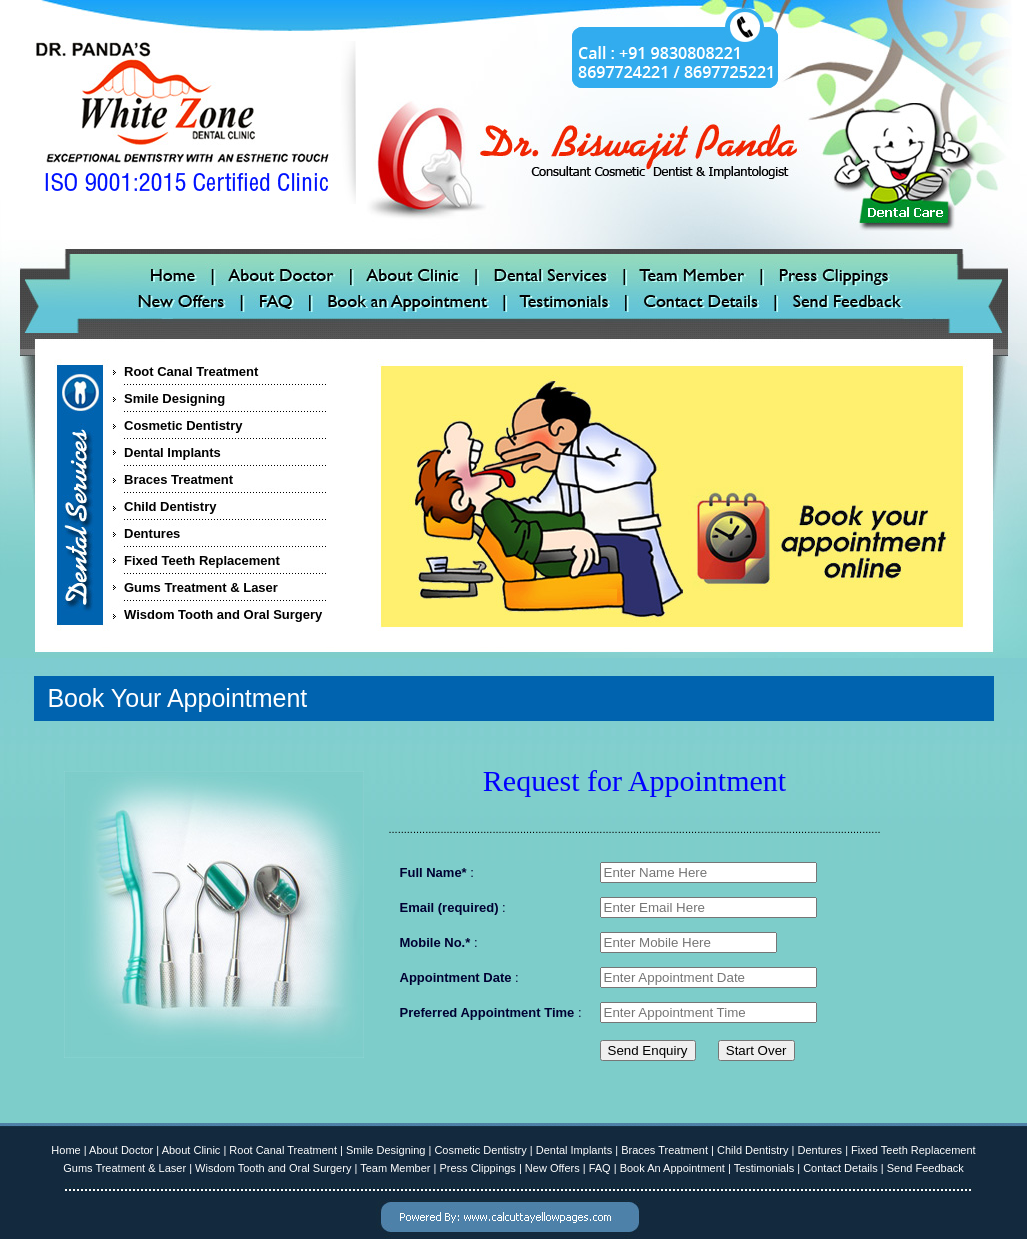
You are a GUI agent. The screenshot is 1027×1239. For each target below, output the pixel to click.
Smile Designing (174, 398)
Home (65, 1150)
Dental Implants (172, 452)
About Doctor (121, 1150)
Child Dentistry (170, 506)
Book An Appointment (672, 1168)
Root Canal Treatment (191, 371)
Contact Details (840, 1168)
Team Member (395, 1168)
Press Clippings (477, 1168)
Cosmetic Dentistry (183, 425)
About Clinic (191, 1150)
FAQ (600, 1168)
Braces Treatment (178, 479)
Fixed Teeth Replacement (202, 560)
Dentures (152, 533)
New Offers (552, 1168)
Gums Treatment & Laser (201, 587)
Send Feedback (925, 1168)
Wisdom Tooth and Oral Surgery (223, 614)
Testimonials (764, 1168)
